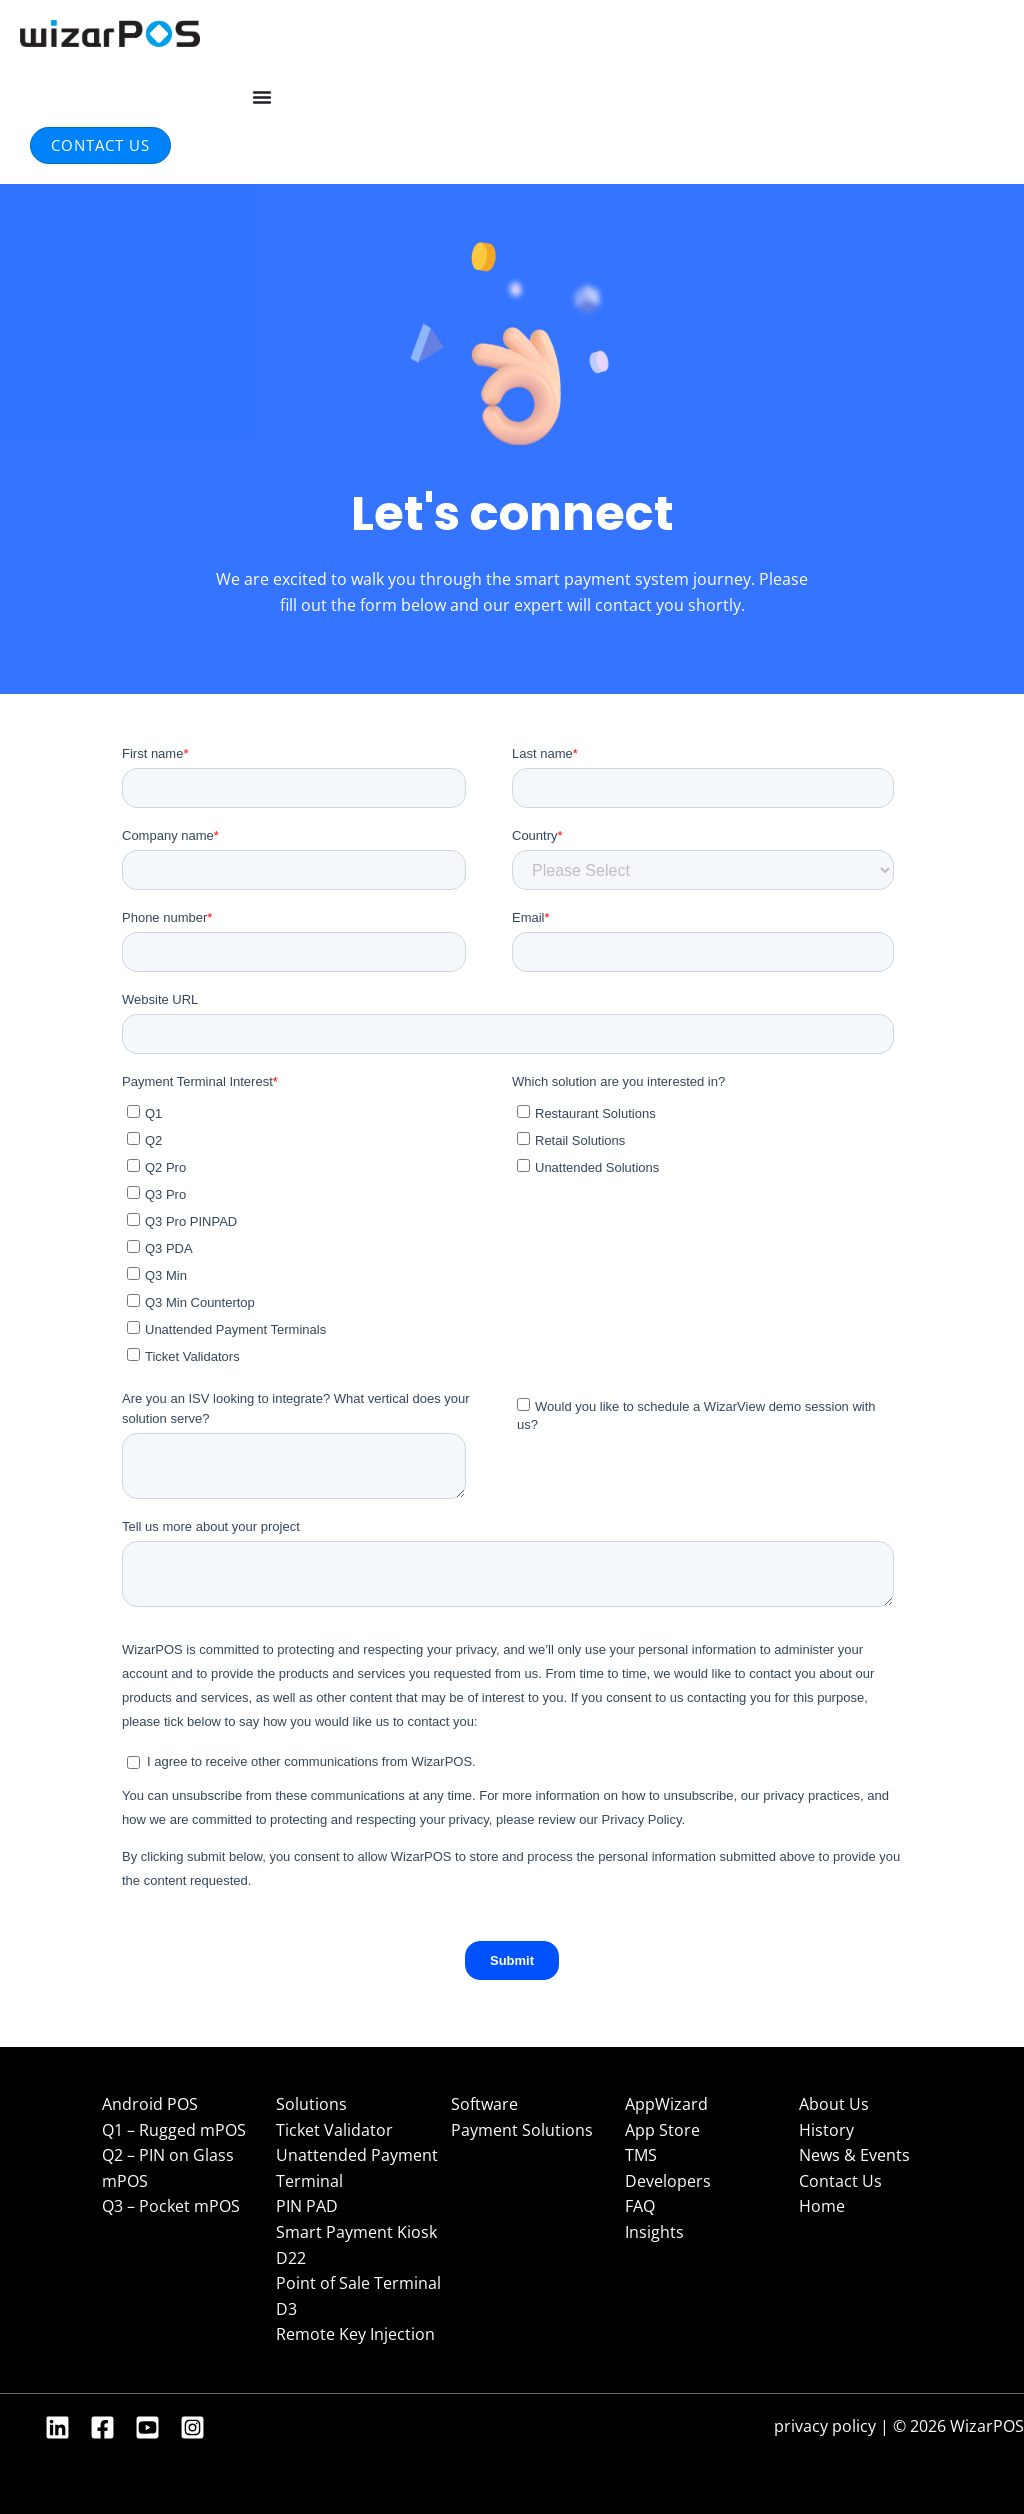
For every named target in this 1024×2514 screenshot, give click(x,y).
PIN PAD (307, 2206)
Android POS (150, 2104)
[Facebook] (102, 2427)
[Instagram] (192, 2427)
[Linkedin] (57, 2427)
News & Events (854, 2155)
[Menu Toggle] (262, 97)
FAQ (640, 2206)
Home (822, 2206)
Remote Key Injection (355, 2334)
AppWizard (666, 2104)
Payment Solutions (522, 2130)
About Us (834, 2104)
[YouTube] (147, 2427)
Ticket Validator (334, 2130)
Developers (668, 2181)
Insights (654, 2232)
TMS (641, 2155)
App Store (662, 2130)
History (826, 2130)
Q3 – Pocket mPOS (171, 2206)
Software (484, 2104)
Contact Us (840, 2181)
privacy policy (825, 2426)
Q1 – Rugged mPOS (174, 2130)
